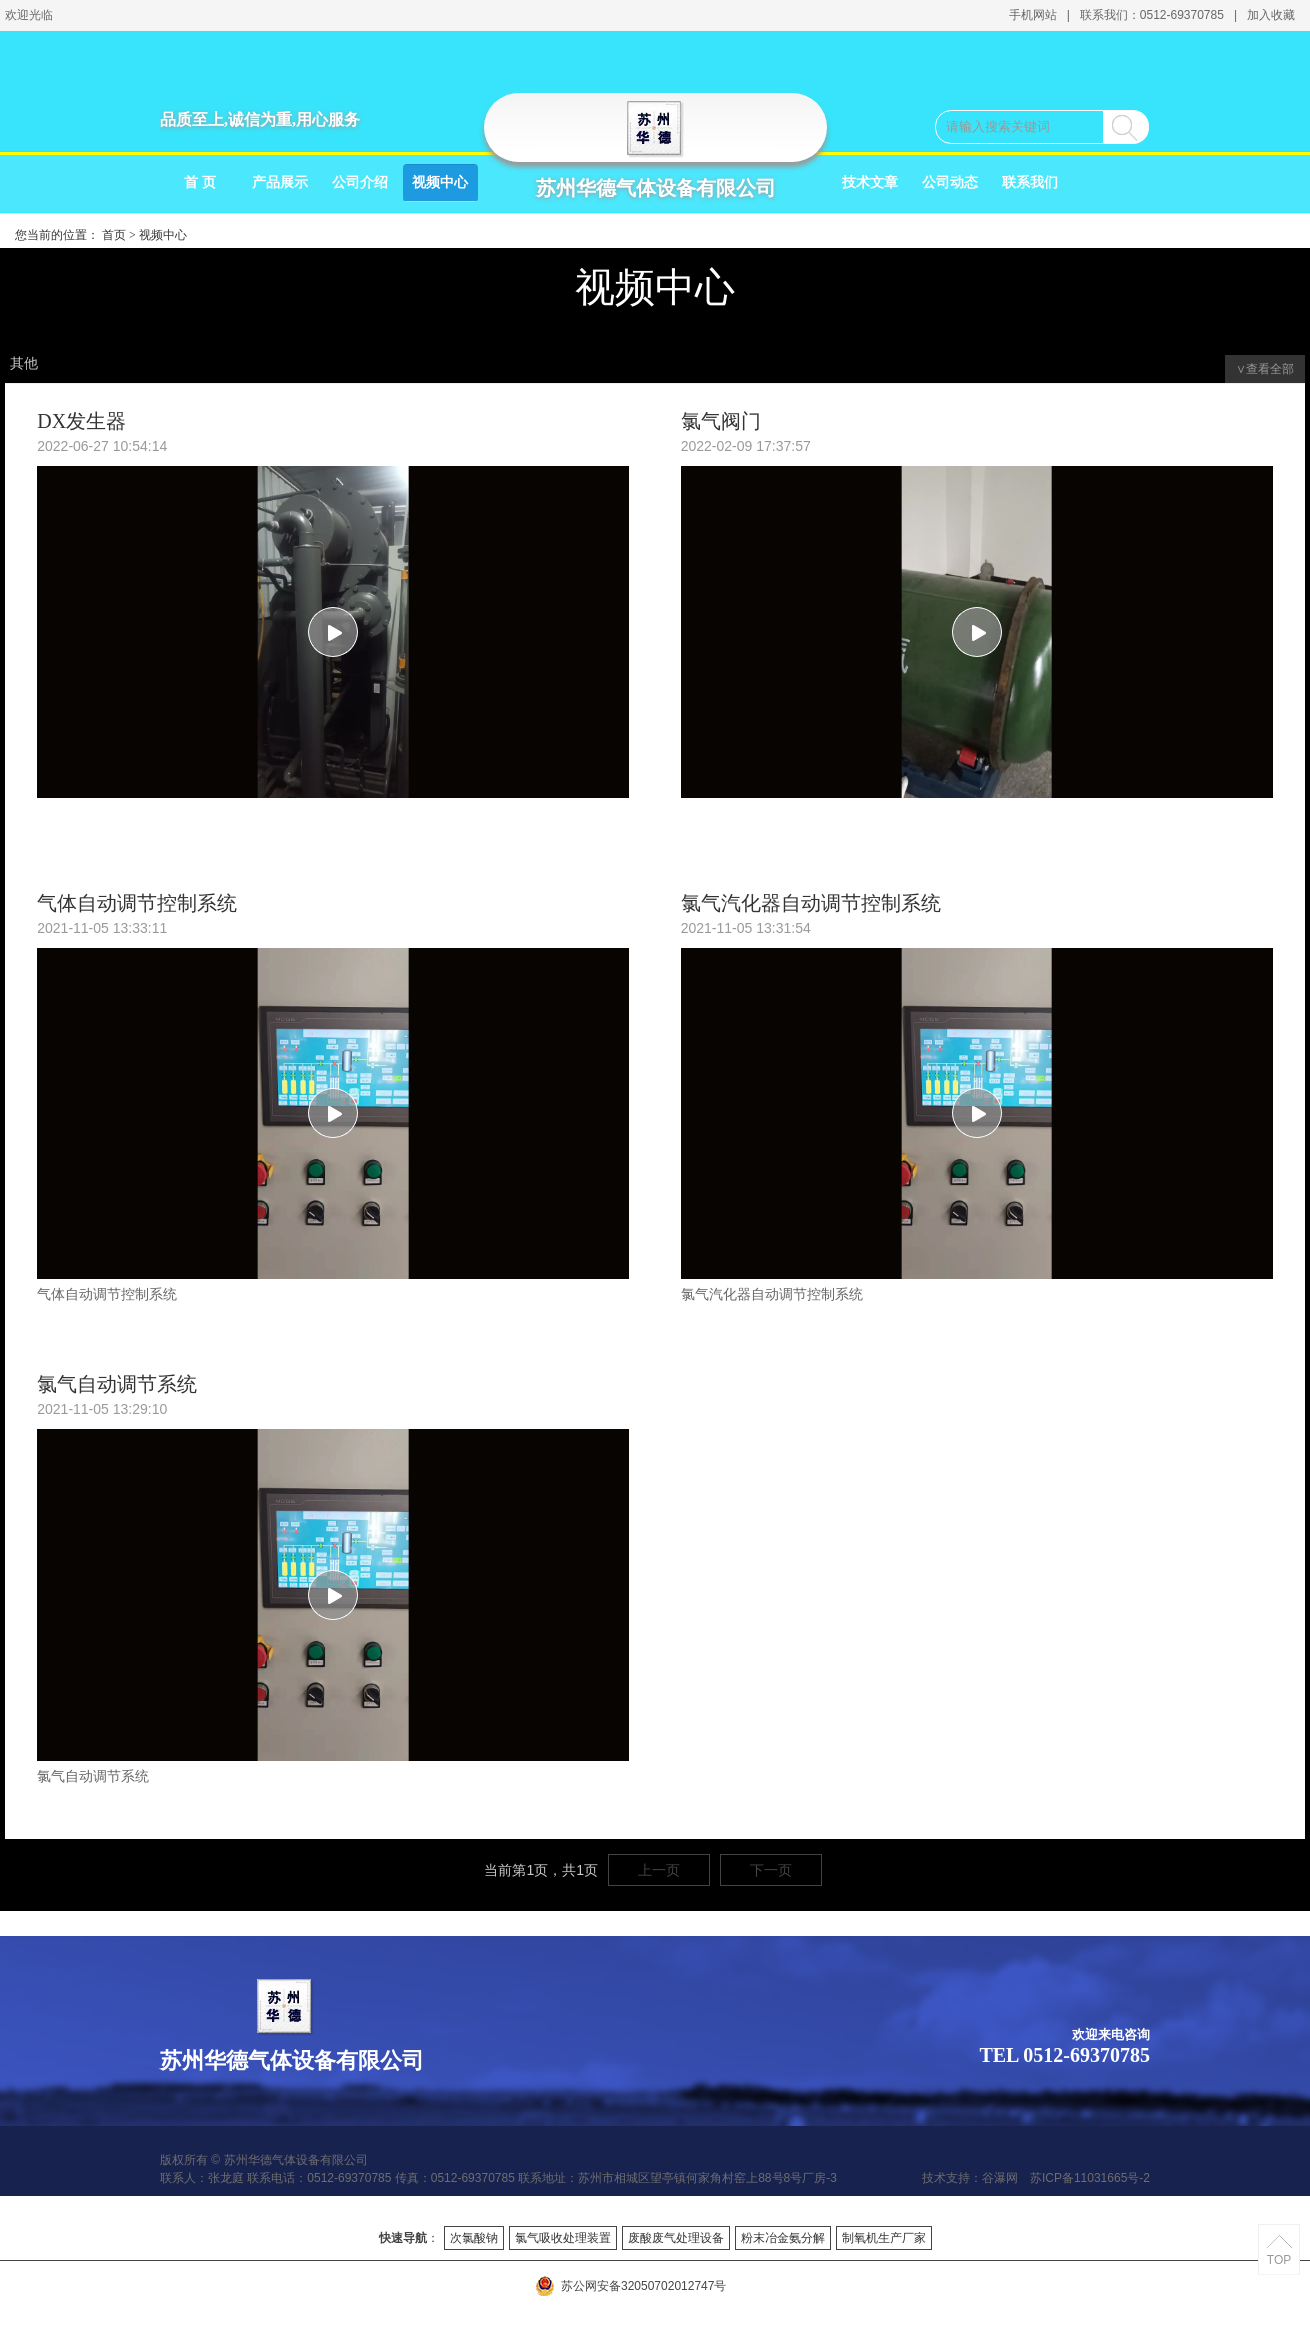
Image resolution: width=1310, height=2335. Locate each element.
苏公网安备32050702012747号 (630, 2286)
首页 (114, 235)
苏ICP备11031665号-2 (1090, 2178)
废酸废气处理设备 (676, 2238)
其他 (24, 363)
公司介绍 (360, 182)
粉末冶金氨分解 (783, 2238)
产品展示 (280, 182)
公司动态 (950, 182)
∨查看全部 (1265, 369)
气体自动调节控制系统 (137, 903)
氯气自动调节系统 (117, 1384)
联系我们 (1030, 182)
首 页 (200, 182)
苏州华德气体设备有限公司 (656, 188)
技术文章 (870, 182)
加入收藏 (1271, 15)
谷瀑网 (1000, 2178)
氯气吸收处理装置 (563, 2238)
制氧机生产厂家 (884, 2238)
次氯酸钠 (474, 2238)
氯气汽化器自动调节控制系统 (811, 903)
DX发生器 (81, 421)
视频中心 (440, 182)
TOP (1279, 2260)
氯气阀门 (721, 421)
